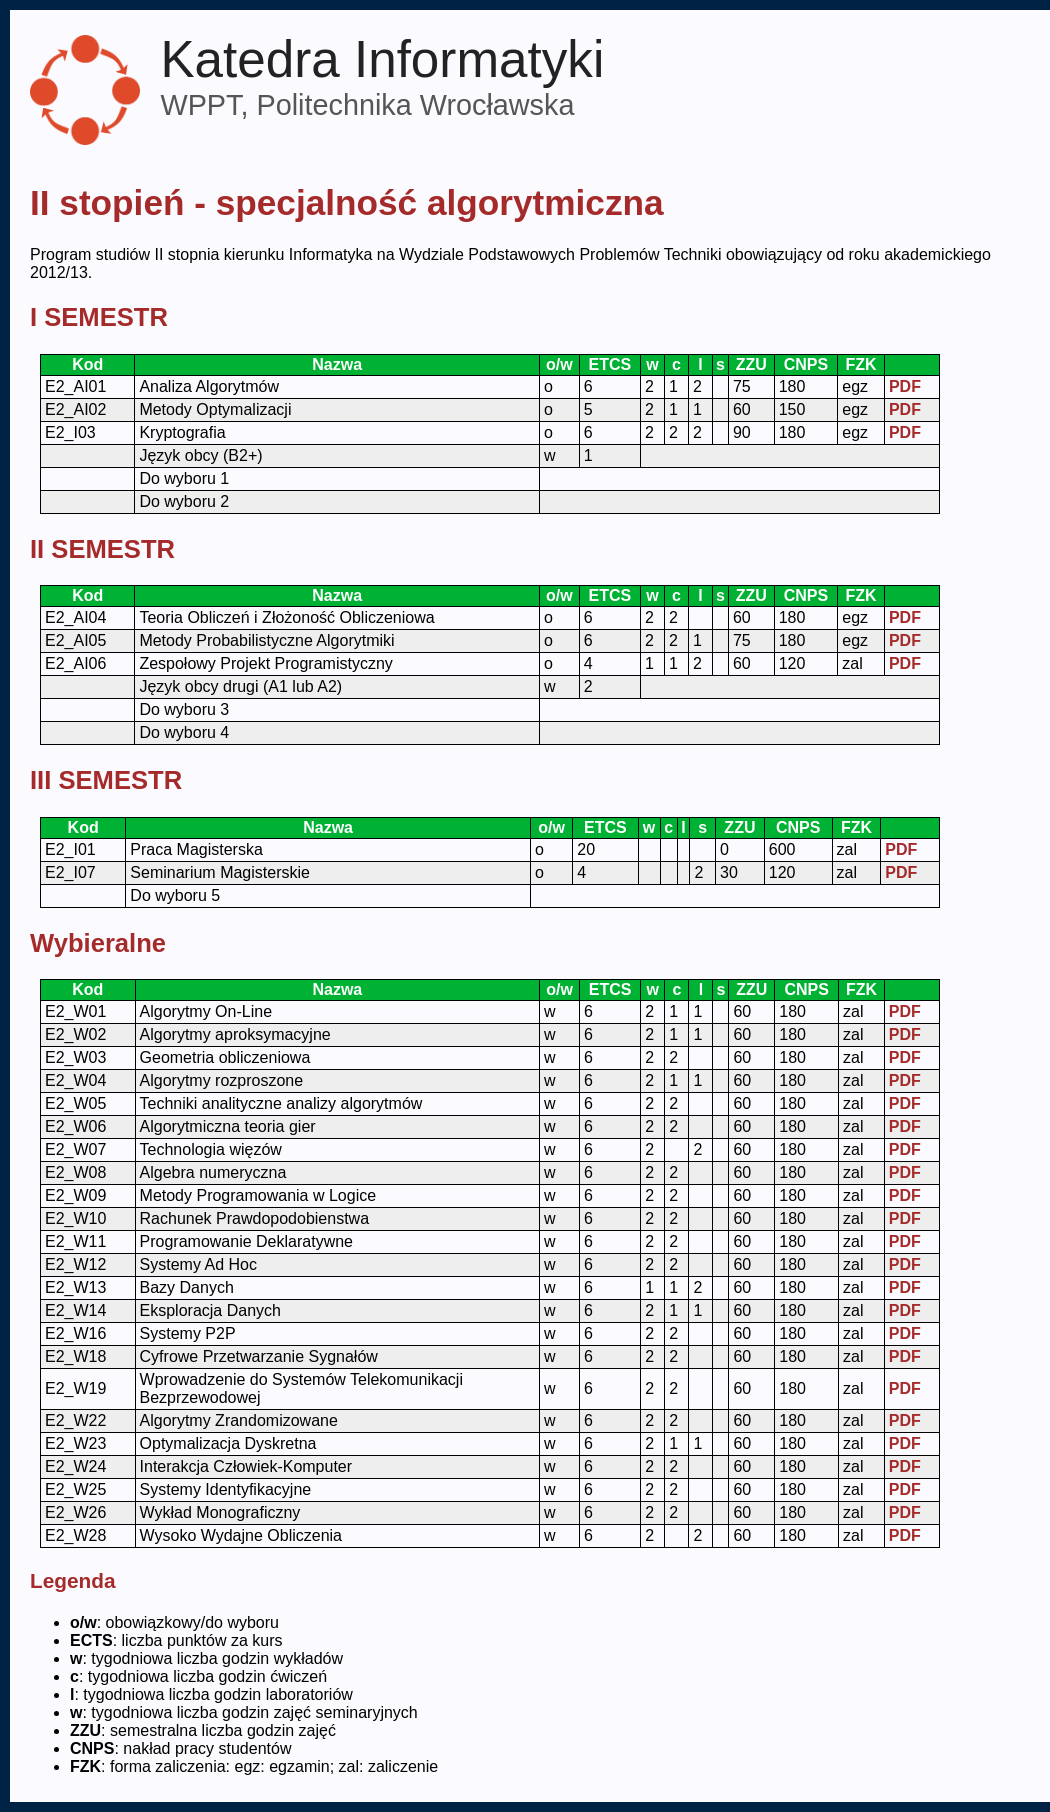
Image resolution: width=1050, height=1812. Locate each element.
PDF (905, 386)
